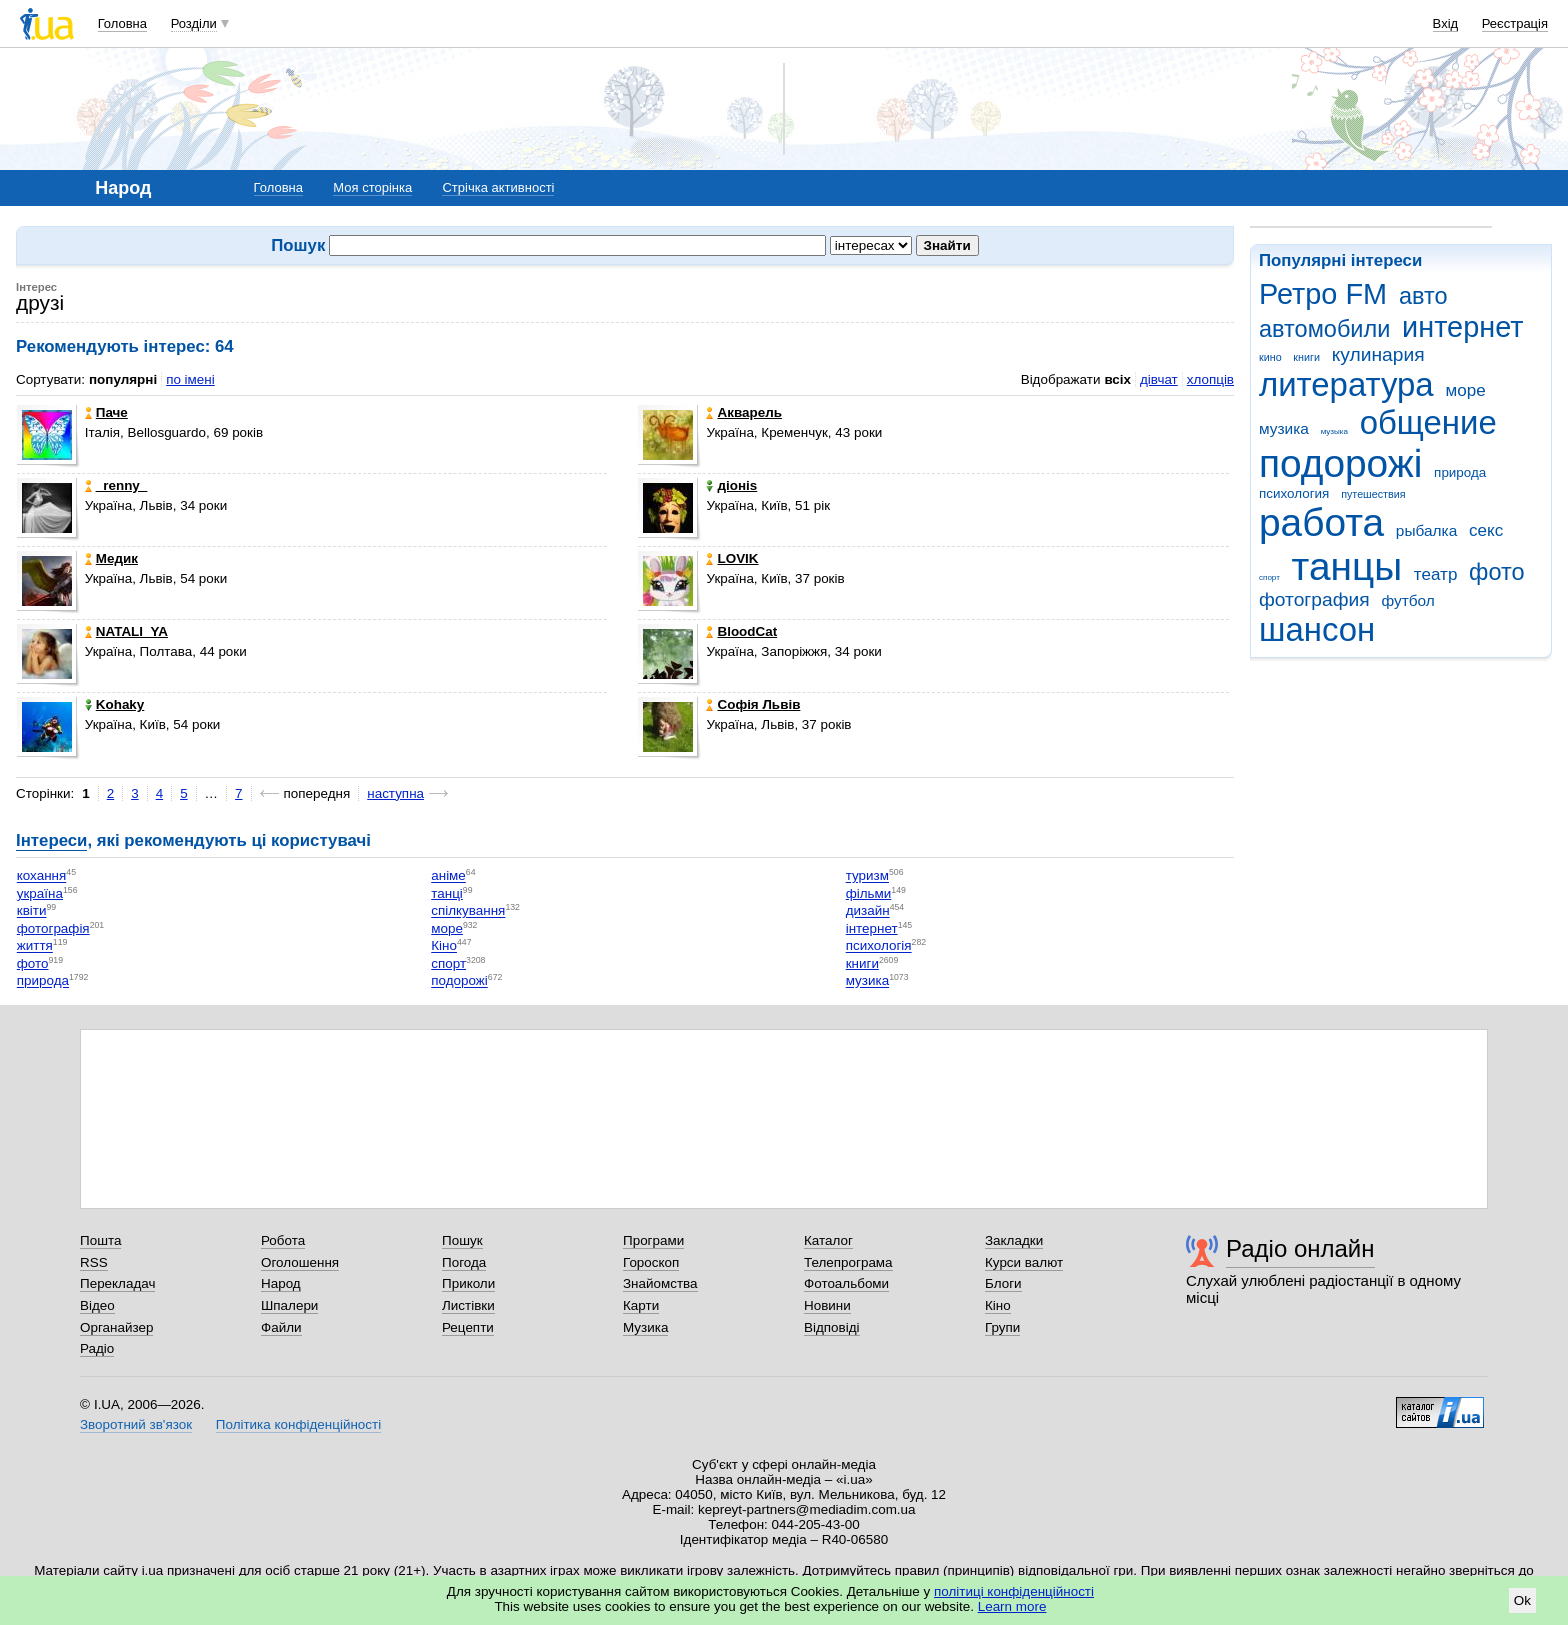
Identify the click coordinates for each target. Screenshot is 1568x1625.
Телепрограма (848, 1262)
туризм (867, 876)
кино (1270, 357)
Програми (653, 1240)
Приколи (468, 1283)
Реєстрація (1515, 23)
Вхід (1446, 23)
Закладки (1014, 1240)
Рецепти (468, 1327)
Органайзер (116, 1327)
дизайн (868, 911)
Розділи (194, 23)
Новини (827, 1305)
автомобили (1324, 329)
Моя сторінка (372, 187)
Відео (97, 1305)
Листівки (468, 1305)
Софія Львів (753, 704)
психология (1294, 493)
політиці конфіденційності (1014, 1591)
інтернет (872, 928)
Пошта (100, 1240)
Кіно (444, 946)
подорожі (1340, 463)
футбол (1407, 600)
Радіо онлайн (1300, 1248)
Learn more (1012, 1606)
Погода (464, 1262)
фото (1497, 572)
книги (1306, 357)
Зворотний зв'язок (136, 1424)
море (1465, 390)
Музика (645, 1327)
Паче (106, 412)
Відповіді (832, 1327)
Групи (1002, 1327)
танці (447, 893)
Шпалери (289, 1305)
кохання (42, 876)
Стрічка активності (498, 187)
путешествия (1373, 494)
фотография (1314, 599)
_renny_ (116, 485)
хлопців (1210, 379)
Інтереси (51, 840)
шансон (1317, 629)
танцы (1347, 566)
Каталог (828, 1240)
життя (35, 946)
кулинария (1378, 354)
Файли (281, 1327)
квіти (32, 911)
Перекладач (117, 1283)
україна (40, 893)
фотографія (53, 928)
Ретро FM (1323, 294)
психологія (879, 946)
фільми (869, 893)
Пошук (462, 1240)
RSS (94, 1262)
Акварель (743, 412)
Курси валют (1024, 1262)
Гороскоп (651, 1262)
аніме (448, 876)
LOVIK (732, 558)
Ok (1522, 1600)
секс (1486, 530)
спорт (1269, 577)
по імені (190, 379)
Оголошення (300, 1262)
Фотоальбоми (846, 1283)
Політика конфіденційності (298, 1424)
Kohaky (115, 704)
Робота (283, 1240)
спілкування (468, 911)
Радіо (97, 1348)
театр (1436, 574)
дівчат (1159, 379)
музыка (1334, 431)
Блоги (1003, 1283)
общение (1428, 422)
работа (1321, 522)
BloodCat (741, 631)
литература (1346, 384)
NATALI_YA (126, 631)
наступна (395, 793)
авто (1423, 296)
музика (1284, 428)
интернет (1462, 327)
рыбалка (1426, 530)
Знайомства (660, 1283)
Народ (281, 1283)
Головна (122, 23)
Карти (641, 1305)
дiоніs (731, 485)
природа (1460, 472)
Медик (111, 558)
